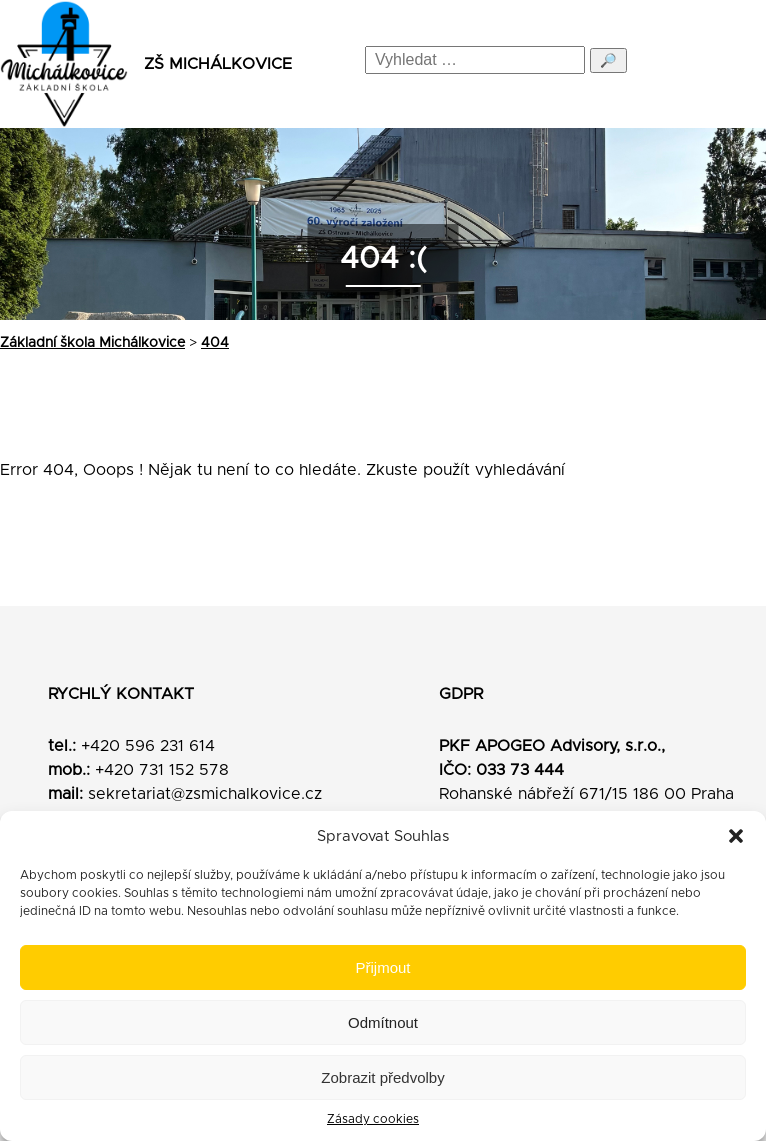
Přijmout (382, 967)
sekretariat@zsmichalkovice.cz (205, 794)
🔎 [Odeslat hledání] (608, 60)
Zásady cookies (373, 1119)
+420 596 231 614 (148, 746)
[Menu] (733, 64)
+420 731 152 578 (162, 770)
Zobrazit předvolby (382, 1077)
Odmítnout (383, 1022)
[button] (736, 836)
